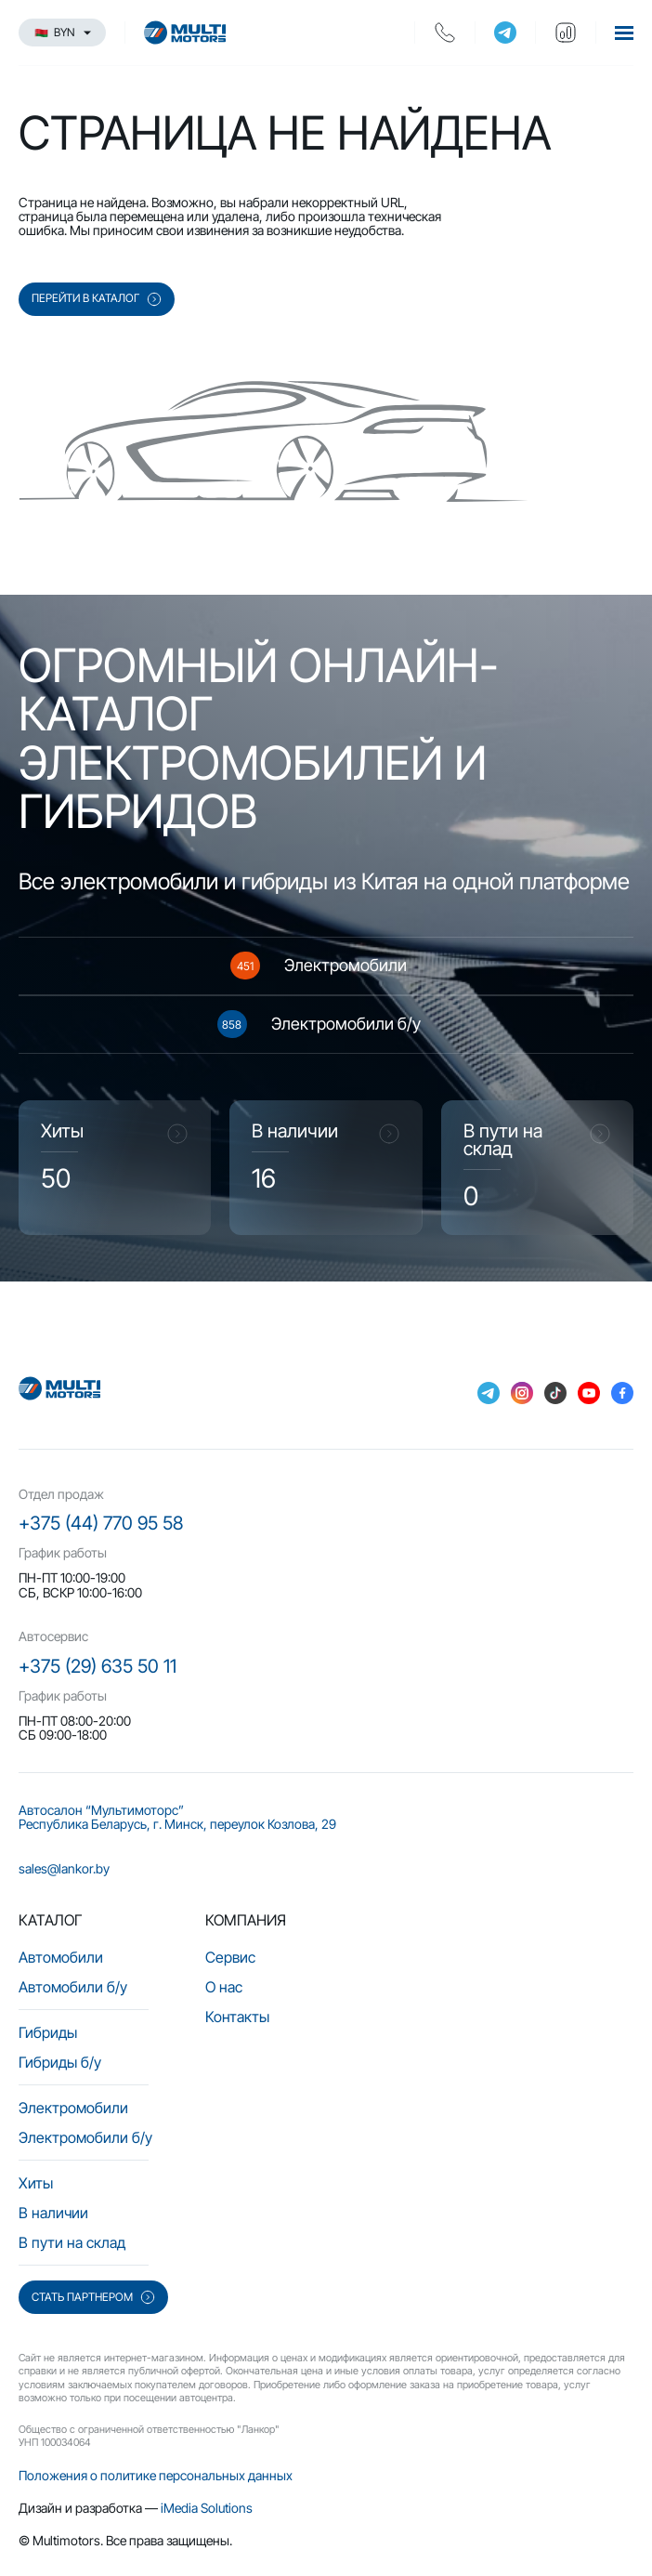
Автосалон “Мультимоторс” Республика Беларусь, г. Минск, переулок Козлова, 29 (177, 1817)
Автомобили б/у (73, 1986)
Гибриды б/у (60, 2062)
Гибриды (48, 2032)
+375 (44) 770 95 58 (101, 1523)
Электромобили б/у (85, 2137)
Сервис (230, 1957)
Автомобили (61, 1957)
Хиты (36, 2182)
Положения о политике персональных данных (156, 2475)
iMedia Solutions (207, 2508)
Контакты (237, 2016)
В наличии (53, 2212)
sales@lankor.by (64, 1868)
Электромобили (73, 2107)
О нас (223, 1986)
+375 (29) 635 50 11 (97, 1666)
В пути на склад (72, 2242)
